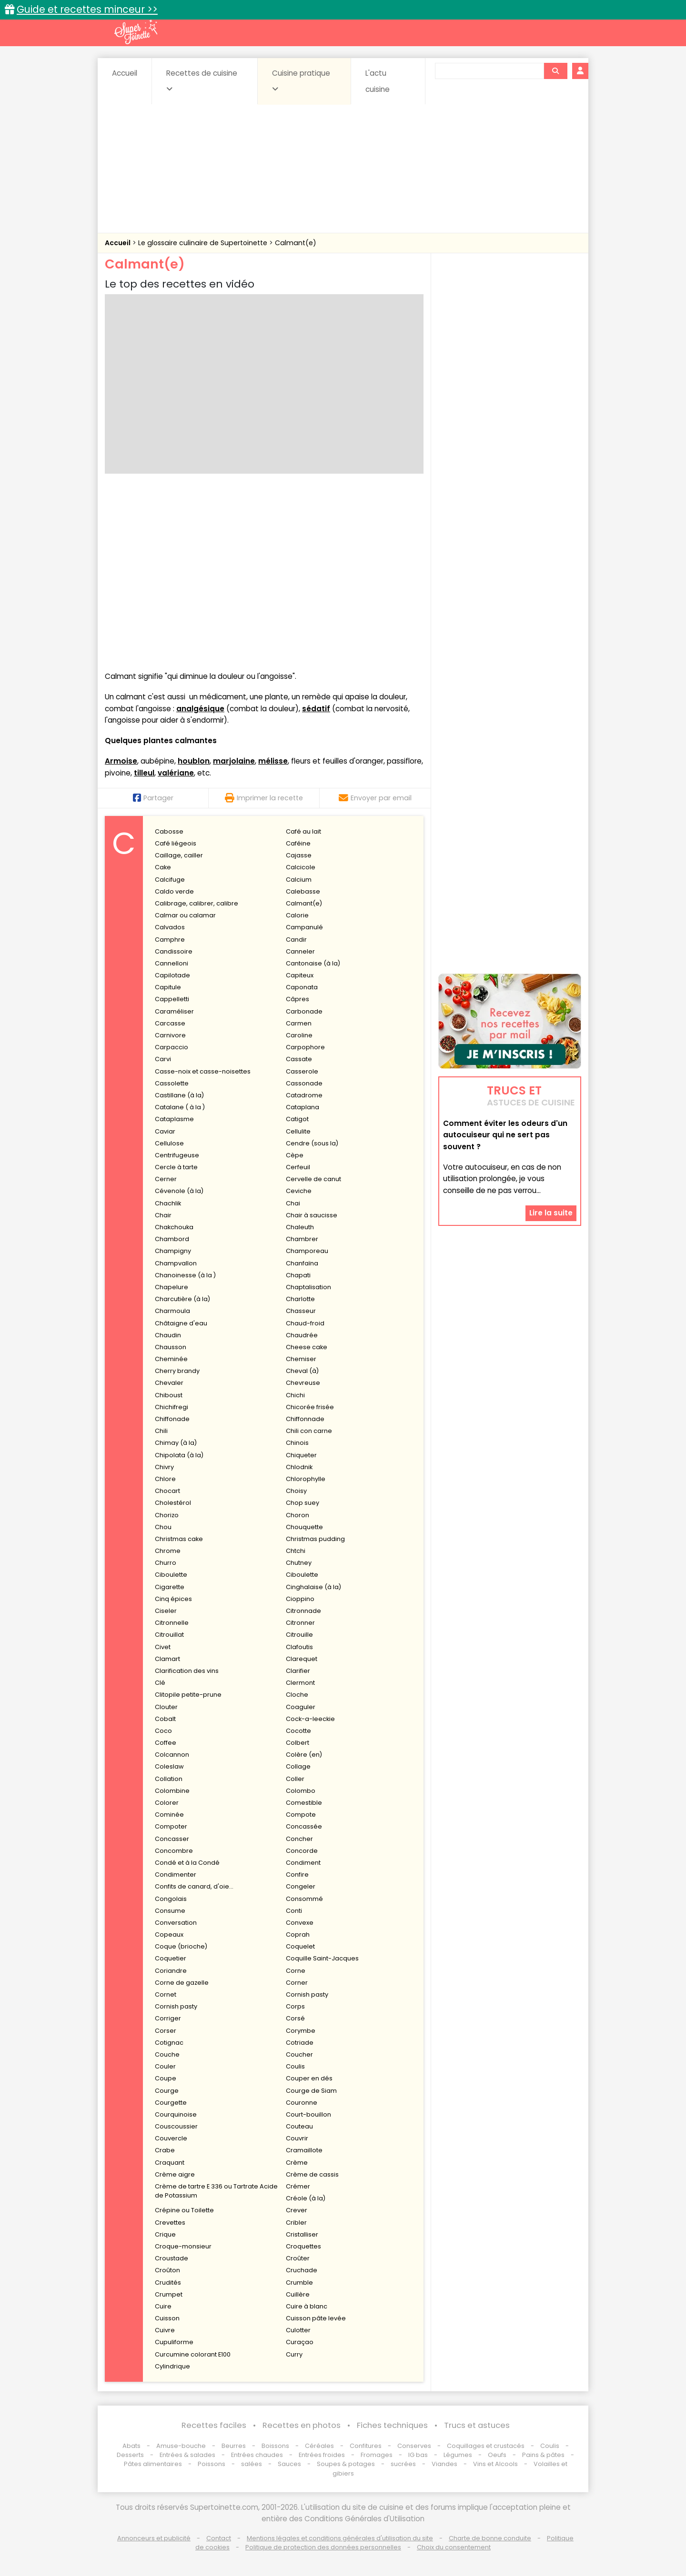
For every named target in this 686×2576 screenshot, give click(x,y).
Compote (301, 1814)
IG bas (418, 2455)
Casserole (302, 1071)
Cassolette (172, 1083)
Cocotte (298, 1731)
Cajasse (299, 855)
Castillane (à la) (179, 1095)
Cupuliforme (174, 2342)
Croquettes (303, 2246)
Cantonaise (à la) (313, 963)
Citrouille (299, 1635)
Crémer (298, 2186)
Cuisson (167, 2318)
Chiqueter (301, 1455)
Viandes (444, 2464)
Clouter (166, 1707)
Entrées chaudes (257, 2455)
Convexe (299, 1923)
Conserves (414, 2446)
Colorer (167, 1803)
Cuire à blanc (306, 2306)
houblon (194, 761)
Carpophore (305, 1047)
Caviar (165, 1131)
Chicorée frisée (310, 1407)
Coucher (299, 2054)
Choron (297, 1515)
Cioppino (300, 1599)
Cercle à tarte (176, 1167)
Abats (131, 2446)
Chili (161, 1431)
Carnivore (170, 1035)
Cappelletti (172, 999)
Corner (297, 1983)
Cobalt (165, 1719)
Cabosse (169, 831)
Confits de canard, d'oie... (194, 1886)
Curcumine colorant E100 (193, 2354)
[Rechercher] (555, 71)
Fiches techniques (392, 2425)
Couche (167, 2054)
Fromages (377, 2455)
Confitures (366, 2446)
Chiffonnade (305, 1419)
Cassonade (304, 1083)
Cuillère (298, 2294)
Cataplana (302, 1107)
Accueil (124, 73)
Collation (168, 1779)
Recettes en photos (301, 2425)
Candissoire (173, 951)
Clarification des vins (187, 1671)
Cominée (169, 1814)
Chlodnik (299, 1467)
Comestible (304, 1803)
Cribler (296, 2222)
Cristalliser (302, 2234)
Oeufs (498, 2455)
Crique (165, 2234)
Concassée (304, 1826)
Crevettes (170, 2222)
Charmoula (172, 1311)
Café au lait (303, 831)
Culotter (298, 2330)
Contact (218, 2538)
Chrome (168, 1551)
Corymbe (300, 2031)
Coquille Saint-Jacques (322, 1958)
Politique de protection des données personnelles (323, 2547)
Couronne (301, 2103)
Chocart (167, 1491)
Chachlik (168, 1203)
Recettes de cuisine (201, 80)
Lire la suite (551, 1213)
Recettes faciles (214, 2425)
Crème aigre (175, 2174)
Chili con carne (309, 1431)
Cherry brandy (177, 1371)
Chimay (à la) (176, 1443)
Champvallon (176, 1263)
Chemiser (301, 1359)
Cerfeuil (298, 1167)
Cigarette (169, 1587)
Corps (295, 2006)
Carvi (163, 1059)
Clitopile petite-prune (188, 1695)
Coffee (165, 1743)
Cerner (166, 1179)
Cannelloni (171, 963)
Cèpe (294, 1155)
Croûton (167, 2270)
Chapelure (171, 1287)
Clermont (300, 1683)
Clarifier (298, 1671)
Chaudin (168, 1335)
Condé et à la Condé (187, 1863)
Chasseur (301, 1311)
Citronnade (303, 1611)
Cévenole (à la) (179, 1191)
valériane (176, 773)
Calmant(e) (295, 243)
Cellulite (298, 1131)
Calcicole (300, 867)
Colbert (297, 1743)
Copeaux (169, 1934)
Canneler (300, 951)
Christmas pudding (315, 1539)
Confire (297, 1874)
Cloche (297, 1695)
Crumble (299, 2282)
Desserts (130, 2455)
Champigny (173, 1251)
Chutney (299, 1563)
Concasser (172, 1839)
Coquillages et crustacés (486, 2446)
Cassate (299, 1059)
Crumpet (168, 2294)
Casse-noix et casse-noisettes (203, 1071)
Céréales (319, 2446)
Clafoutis (299, 1647)
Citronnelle (172, 1623)
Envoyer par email (375, 798)
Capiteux (299, 975)
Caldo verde (174, 891)
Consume (170, 1911)
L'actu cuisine (377, 81)
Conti (294, 1911)
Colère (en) (304, 1754)
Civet (163, 1647)
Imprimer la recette (264, 798)
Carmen (299, 1023)
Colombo (300, 1791)
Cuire (163, 2306)
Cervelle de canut (313, 1179)
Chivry (164, 1467)
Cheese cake (306, 1347)
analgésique (200, 709)
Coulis (295, 2066)
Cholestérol (173, 1503)
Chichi (295, 1395)
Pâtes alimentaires (153, 2464)
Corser (165, 2031)
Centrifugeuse (177, 1155)
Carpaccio (171, 1047)
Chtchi (295, 1551)
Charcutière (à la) (182, 1299)
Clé (160, 1683)
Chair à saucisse (311, 1215)
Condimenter (175, 1874)
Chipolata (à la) (179, 1455)
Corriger (168, 2018)
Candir (296, 939)
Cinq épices (173, 1599)
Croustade (171, 2258)
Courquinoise (176, 2114)
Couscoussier (176, 2126)
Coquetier (170, 1958)
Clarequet (301, 1659)
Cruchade (301, 2270)
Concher (299, 1839)
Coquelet (300, 1946)
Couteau (299, 2126)
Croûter (298, 2258)
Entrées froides (322, 2455)
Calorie (297, 915)
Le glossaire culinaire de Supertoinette (203, 243)
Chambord (172, 1239)
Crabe (165, 2150)
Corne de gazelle (182, 1983)
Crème (297, 2162)
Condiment (303, 1863)
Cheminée (171, 1359)
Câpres (297, 999)
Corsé (295, 2018)
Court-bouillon (308, 2114)
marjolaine (234, 761)
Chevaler (169, 1383)
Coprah (298, 1934)
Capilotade (172, 975)
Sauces (289, 2464)
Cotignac (169, 2043)
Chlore (165, 1479)
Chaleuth (300, 1227)
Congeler (300, 1886)
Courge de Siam (311, 2091)
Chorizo (167, 1515)
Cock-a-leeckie (310, 1719)
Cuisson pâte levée (316, 2318)
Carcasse (170, 1023)
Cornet (165, 1994)
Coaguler (300, 1707)
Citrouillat (169, 1635)
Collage (298, 1766)
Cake (163, 867)
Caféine (298, 843)
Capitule (168, 987)
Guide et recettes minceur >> (87, 9)
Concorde (302, 1851)
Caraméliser (174, 1011)
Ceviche (299, 1191)
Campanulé (304, 927)
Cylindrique (172, 2366)
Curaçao (299, 2342)
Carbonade (304, 1011)
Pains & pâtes (543, 2455)
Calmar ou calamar (185, 915)
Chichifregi (171, 1407)
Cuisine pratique (301, 80)
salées (251, 2464)
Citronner (300, 1623)
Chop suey (302, 1503)
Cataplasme (174, 1119)
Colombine (172, 1791)
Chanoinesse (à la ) (185, 1275)
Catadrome (304, 1095)
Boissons (275, 2446)
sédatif (316, 709)
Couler (165, 2066)
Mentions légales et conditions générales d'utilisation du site (340, 2538)
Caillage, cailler (179, 855)
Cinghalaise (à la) (313, 1587)
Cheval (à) (302, 1371)
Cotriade (299, 2043)
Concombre (174, 1851)
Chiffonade (172, 1419)
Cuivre (165, 2330)
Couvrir (297, 2138)
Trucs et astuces (477, 2425)
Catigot (297, 1119)
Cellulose (169, 1143)
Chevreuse (303, 1383)
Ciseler (166, 1611)
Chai (293, 1203)
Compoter (171, 1826)
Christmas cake (179, 1539)
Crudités (168, 2282)
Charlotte (300, 1299)
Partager (153, 798)
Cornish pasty (307, 1994)
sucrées (403, 2464)
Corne (295, 1971)
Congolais (171, 1899)
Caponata (302, 987)
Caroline (299, 1035)
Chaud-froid (305, 1323)
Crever (296, 2210)
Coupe (165, 2078)
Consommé (304, 1899)
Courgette (171, 2103)
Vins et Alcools (495, 2464)
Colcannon (172, 1754)
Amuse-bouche (181, 2446)
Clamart (167, 1659)
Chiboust (168, 1395)
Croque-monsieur (183, 2246)
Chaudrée (302, 1335)
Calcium (299, 879)
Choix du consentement (454, 2547)
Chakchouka (174, 1227)
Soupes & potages (346, 2464)
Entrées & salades (187, 2455)
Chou (163, 1527)
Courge (167, 2091)
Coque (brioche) (181, 1946)
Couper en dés (309, 2078)
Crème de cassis (312, 2174)
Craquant (169, 2162)
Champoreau (307, 1251)
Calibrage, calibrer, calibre (196, 903)
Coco (163, 1731)
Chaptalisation (308, 1287)
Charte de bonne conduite (490, 2538)
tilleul (144, 773)
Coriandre (171, 1971)
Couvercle (171, 2138)
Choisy (296, 1491)
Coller (295, 1779)
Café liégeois (175, 843)
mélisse (273, 761)
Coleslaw (169, 1766)
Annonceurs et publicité (154, 2538)
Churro (165, 1563)
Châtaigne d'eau (181, 1323)
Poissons (211, 2464)
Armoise (121, 761)
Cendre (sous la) (312, 1143)
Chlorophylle (305, 1479)
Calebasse (303, 891)
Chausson (170, 1347)
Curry (294, 2354)
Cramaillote (304, 2150)
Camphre (170, 939)
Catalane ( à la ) (180, 1107)
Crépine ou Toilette (184, 2210)
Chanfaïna (302, 1263)
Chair (163, 1215)
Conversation (176, 1923)
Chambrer (302, 1239)
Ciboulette (171, 1575)
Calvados (170, 927)
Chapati (298, 1275)
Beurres (234, 2446)
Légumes (458, 2455)
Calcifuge (170, 879)
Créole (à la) (305, 2198)
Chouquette (304, 1527)
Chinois (297, 1443)
